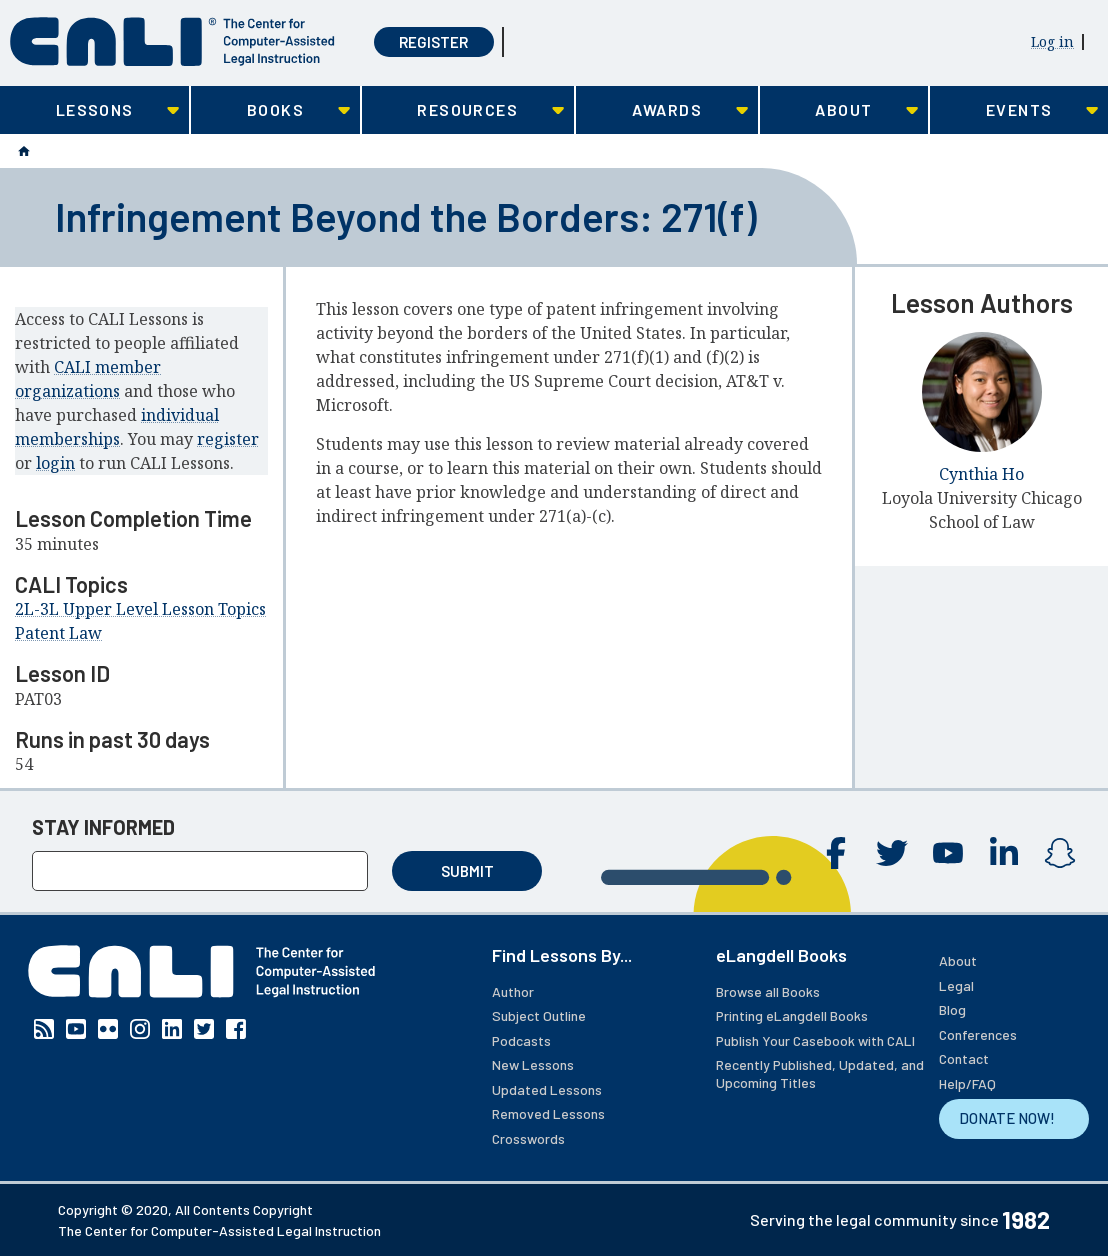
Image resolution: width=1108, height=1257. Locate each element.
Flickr (108, 1029)
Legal (956, 985)
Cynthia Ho (981, 474)
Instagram (1060, 853)
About (958, 960)
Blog (952, 1009)
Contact (964, 1058)
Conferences (978, 1034)
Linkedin (1004, 853)
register (228, 439)
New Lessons (533, 1064)
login (55, 463)
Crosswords (528, 1138)
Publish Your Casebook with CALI (815, 1040)
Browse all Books (768, 991)
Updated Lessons (547, 1089)
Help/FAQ (967, 1083)
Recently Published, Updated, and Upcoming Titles (820, 1073)
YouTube (948, 853)
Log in (1052, 41)
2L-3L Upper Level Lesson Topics (140, 609)
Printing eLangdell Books (792, 1015)
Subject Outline (539, 1015)
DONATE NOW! (1007, 1118)
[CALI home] (172, 41)
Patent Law (58, 633)
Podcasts (521, 1040)
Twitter (892, 853)
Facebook (836, 853)
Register (433, 42)
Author (513, 991)
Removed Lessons (548, 1113)
